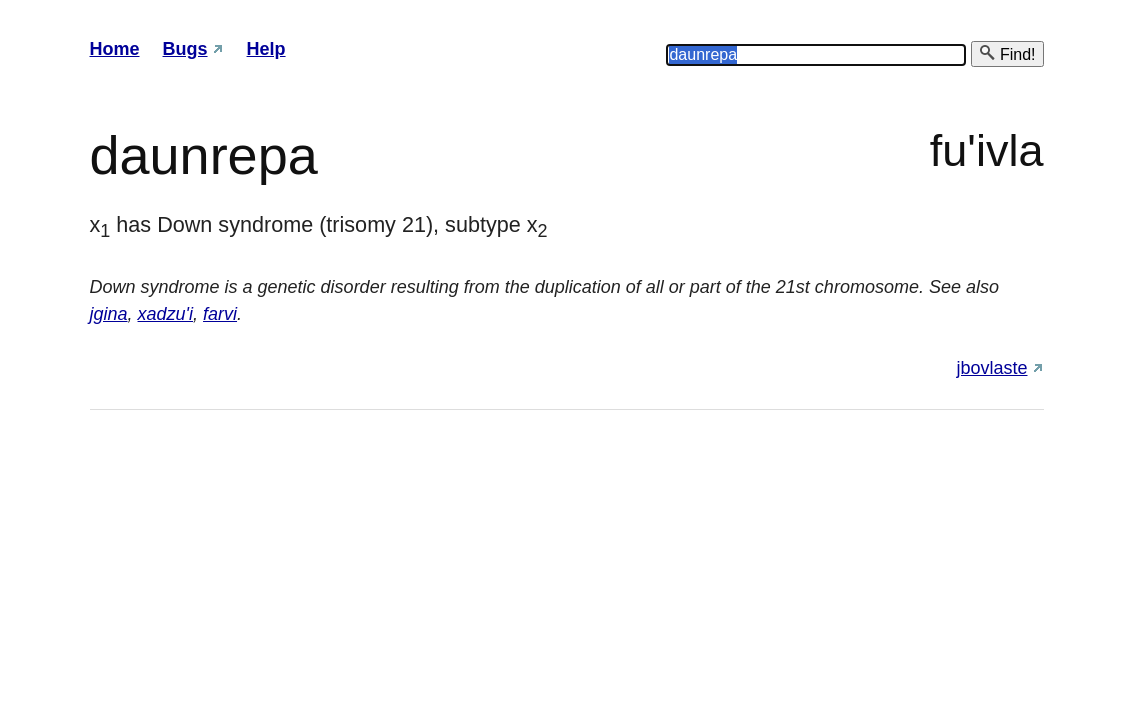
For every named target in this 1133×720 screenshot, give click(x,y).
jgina (109, 314)
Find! (1007, 53)
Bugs (185, 49)
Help (266, 49)
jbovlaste (991, 368)
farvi (220, 314)
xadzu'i (165, 314)
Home (115, 49)
